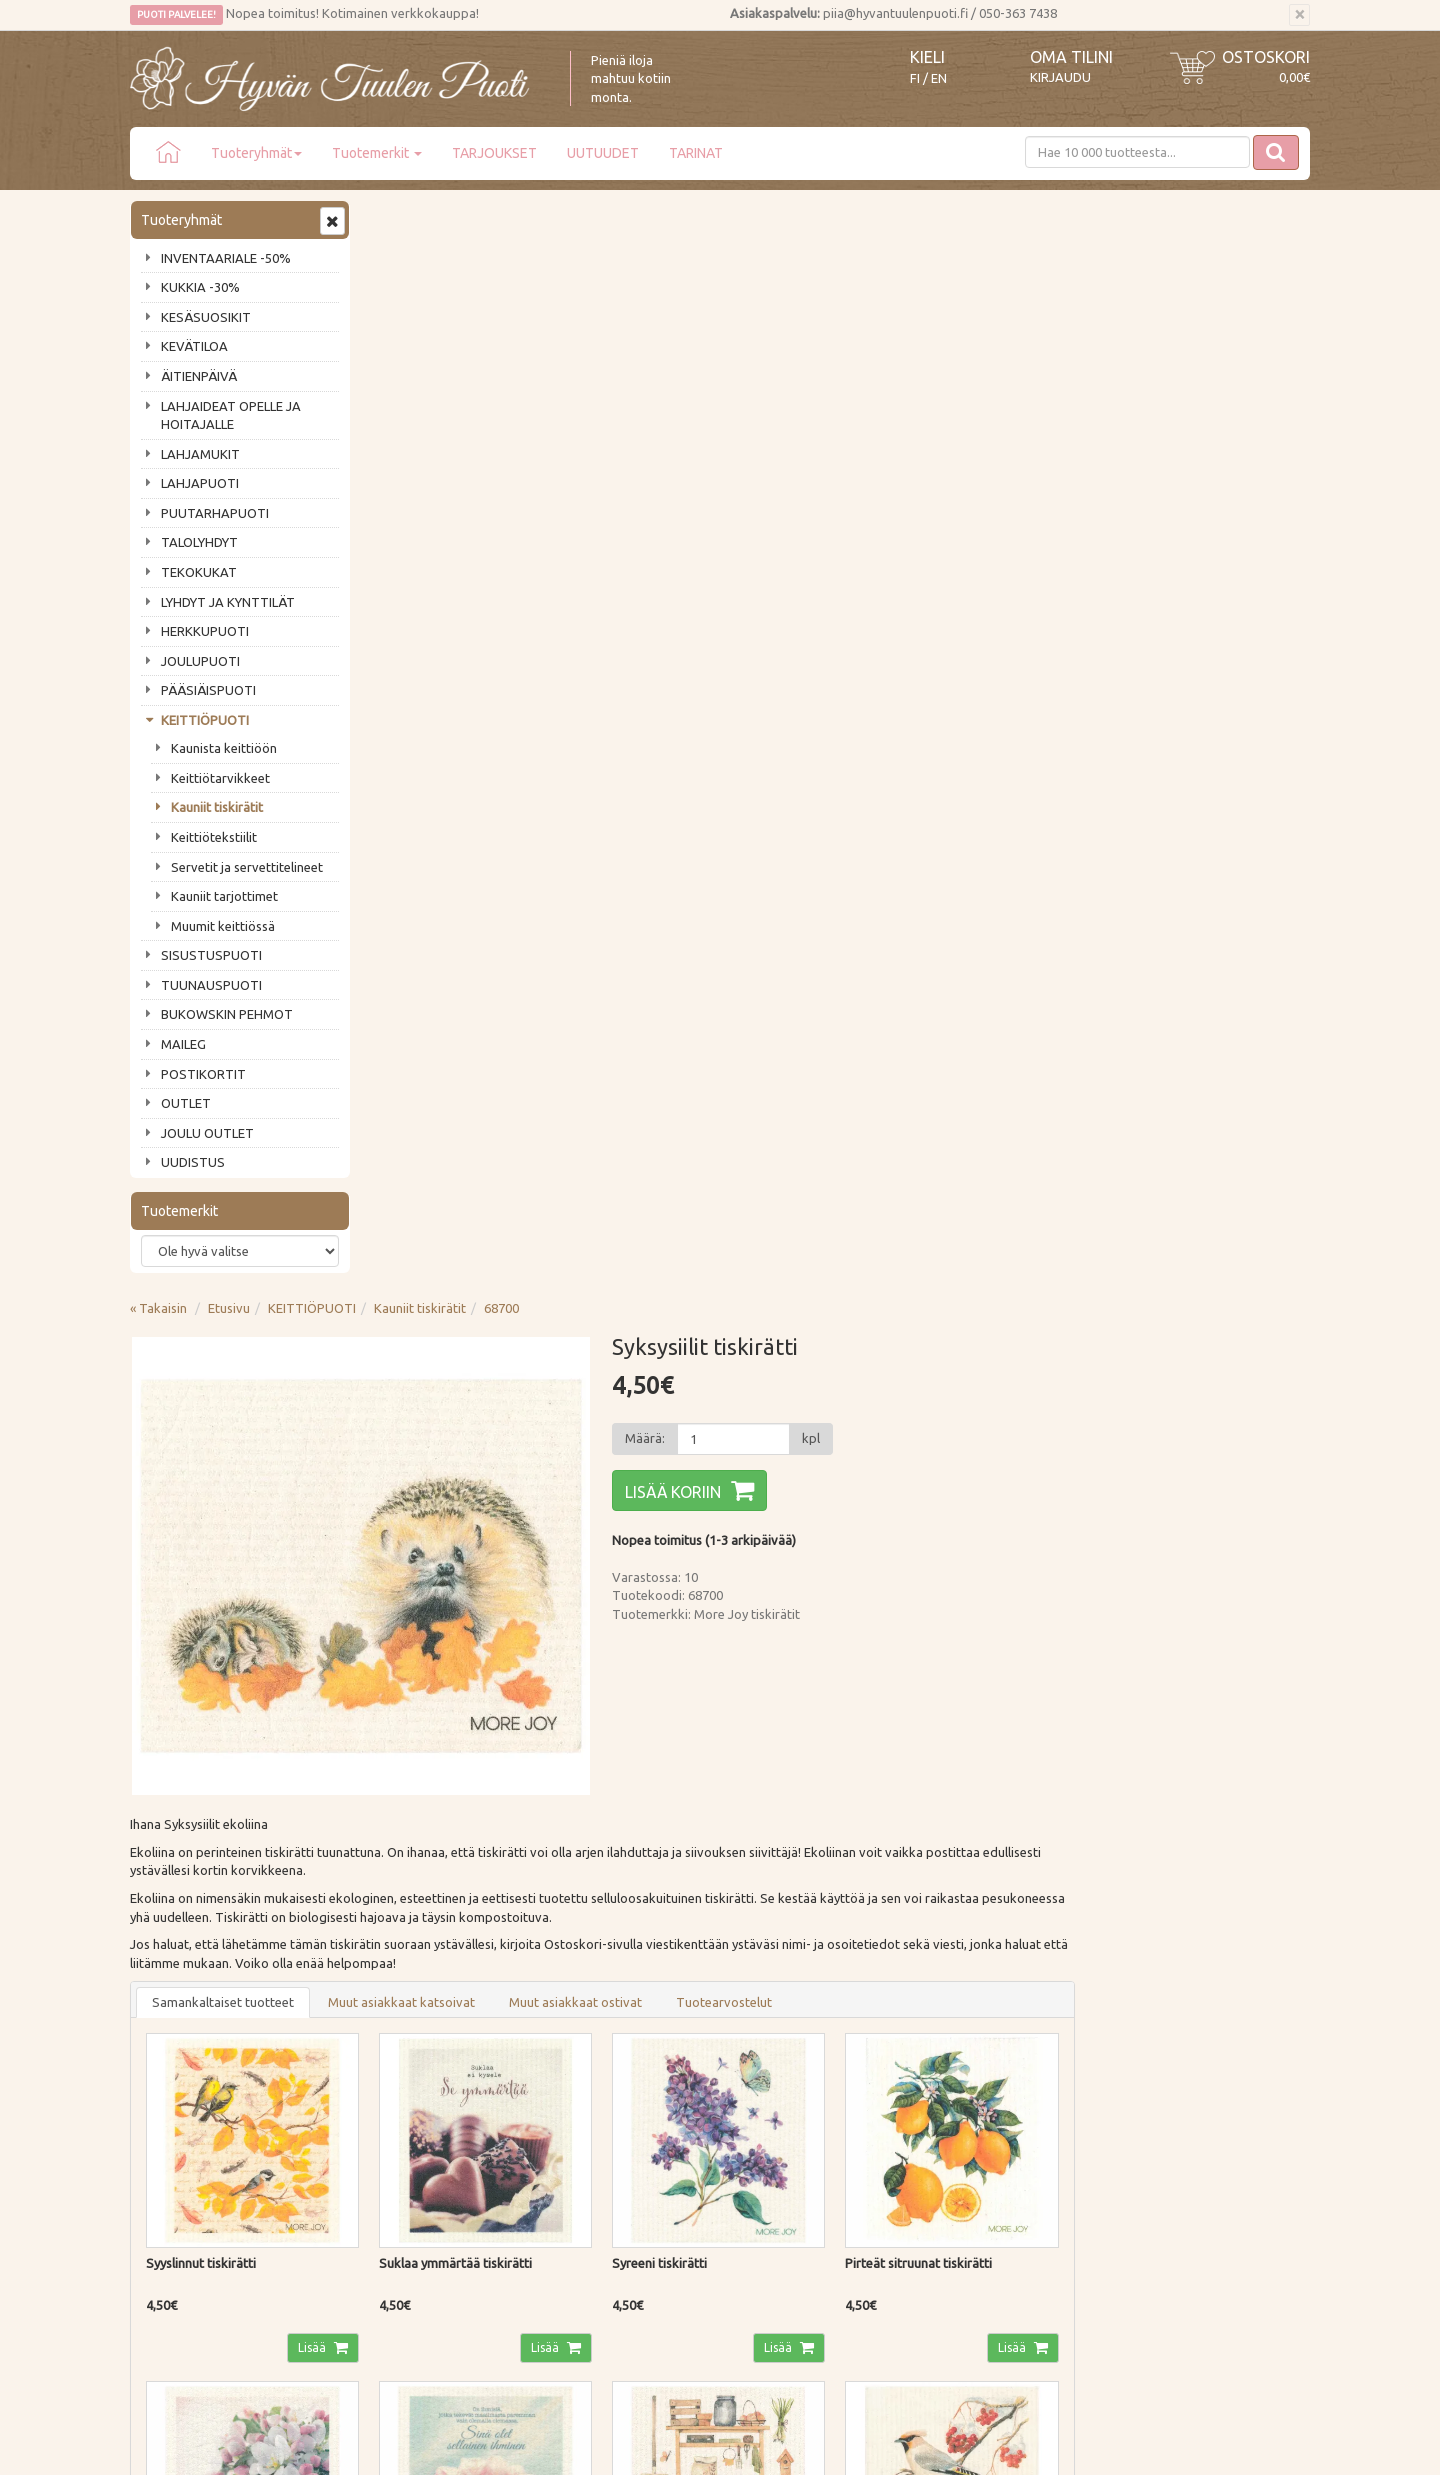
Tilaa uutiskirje (195, 1944)
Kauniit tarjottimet (224, 896)
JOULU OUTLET (207, 1133)
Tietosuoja (404, 2134)
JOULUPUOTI (200, 661)
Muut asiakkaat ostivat (815, 911)
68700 (741, 217)
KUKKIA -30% (200, 287)
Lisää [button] (552, 1254)
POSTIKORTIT (203, 1074)
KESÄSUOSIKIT (206, 317)
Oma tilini (1071, 57)
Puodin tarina (172, 2049)
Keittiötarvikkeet (220, 778)
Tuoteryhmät (256, 153)
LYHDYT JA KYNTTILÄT (228, 602)
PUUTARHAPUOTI (215, 513)
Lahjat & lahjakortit (188, 2191)
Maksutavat (407, 2077)
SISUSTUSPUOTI (211, 955)
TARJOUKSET (494, 153)
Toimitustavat (414, 2049)
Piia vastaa (164, 2106)
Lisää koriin (911, 401)
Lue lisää (660, 1857)
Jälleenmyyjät (172, 2163)
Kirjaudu (1060, 77)
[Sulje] (1299, 15)
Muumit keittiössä (223, 926)
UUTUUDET (603, 153)
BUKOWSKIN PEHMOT (227, 1014)
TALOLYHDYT (199, 542)
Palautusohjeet (416, 2106)
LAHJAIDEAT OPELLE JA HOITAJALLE (231, 415)
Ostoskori (1266, 57)
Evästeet (398, 2163)
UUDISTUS (193, 1162)
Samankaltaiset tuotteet (463, 911)
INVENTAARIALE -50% (226, 258)
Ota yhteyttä (169, 2077)
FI (915, 78)
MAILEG (183, 1044)
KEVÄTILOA (194, 346)
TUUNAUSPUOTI (211, 985)
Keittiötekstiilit (214, 837)
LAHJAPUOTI (200, 483)
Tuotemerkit (377, 153)
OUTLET (186, 1103)
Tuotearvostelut (964, 911)
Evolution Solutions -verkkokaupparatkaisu (1193, 2445)
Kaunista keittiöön (224, 748)
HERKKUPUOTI (205, 631)
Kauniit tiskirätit (217, 807)
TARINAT (696, 153)
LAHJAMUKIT (200, 454)
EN (939, 78)
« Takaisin (398, 217)
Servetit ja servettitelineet (247, 867)
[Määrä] (971, 348)
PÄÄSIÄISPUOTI (208, 690)
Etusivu (469, 217)
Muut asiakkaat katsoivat (641, 911)
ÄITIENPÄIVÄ (199, 376)
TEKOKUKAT (199, 572)
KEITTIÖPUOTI (205, 720)
